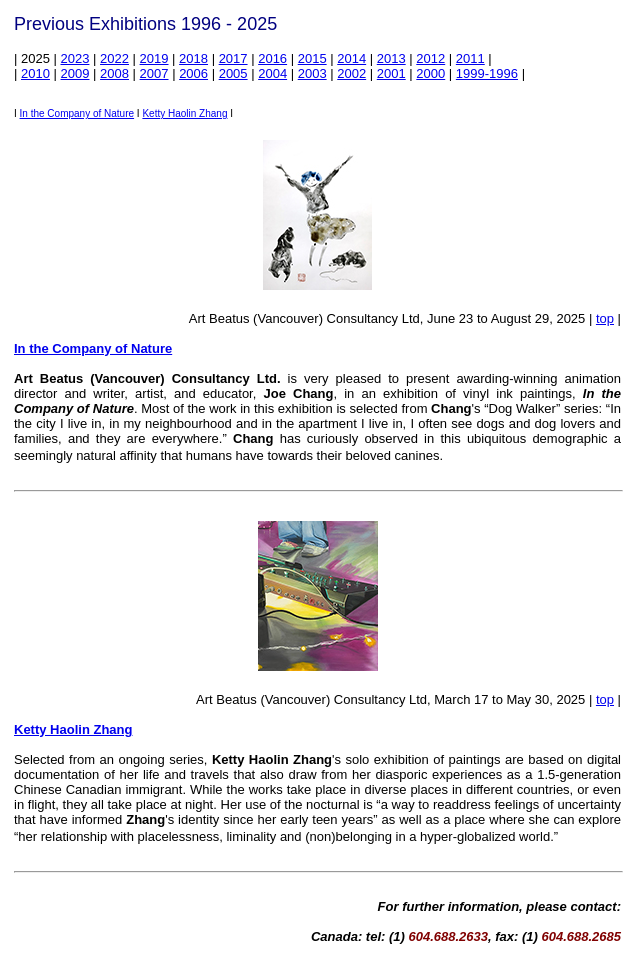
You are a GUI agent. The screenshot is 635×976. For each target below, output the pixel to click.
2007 (154, 73)
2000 (430, 73)
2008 (114, 73)
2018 (193, 58)
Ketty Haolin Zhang (184, 113)
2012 (430, 58)
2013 (391, 58)
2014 (351, 58)
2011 (470, 58)
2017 (233, 58)
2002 (351, 73)
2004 (272, 73)
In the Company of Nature (77, 113)
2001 (391, 73)
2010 (35, 73)
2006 (193, 73)
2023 (75, 58)
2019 (154, 58)
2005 (233, 73)
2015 (312, 58)
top (605, 318)
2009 (75, 73)
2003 (312, 73)
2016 (272, 58)
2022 (114, 58)
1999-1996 (487, 73)
